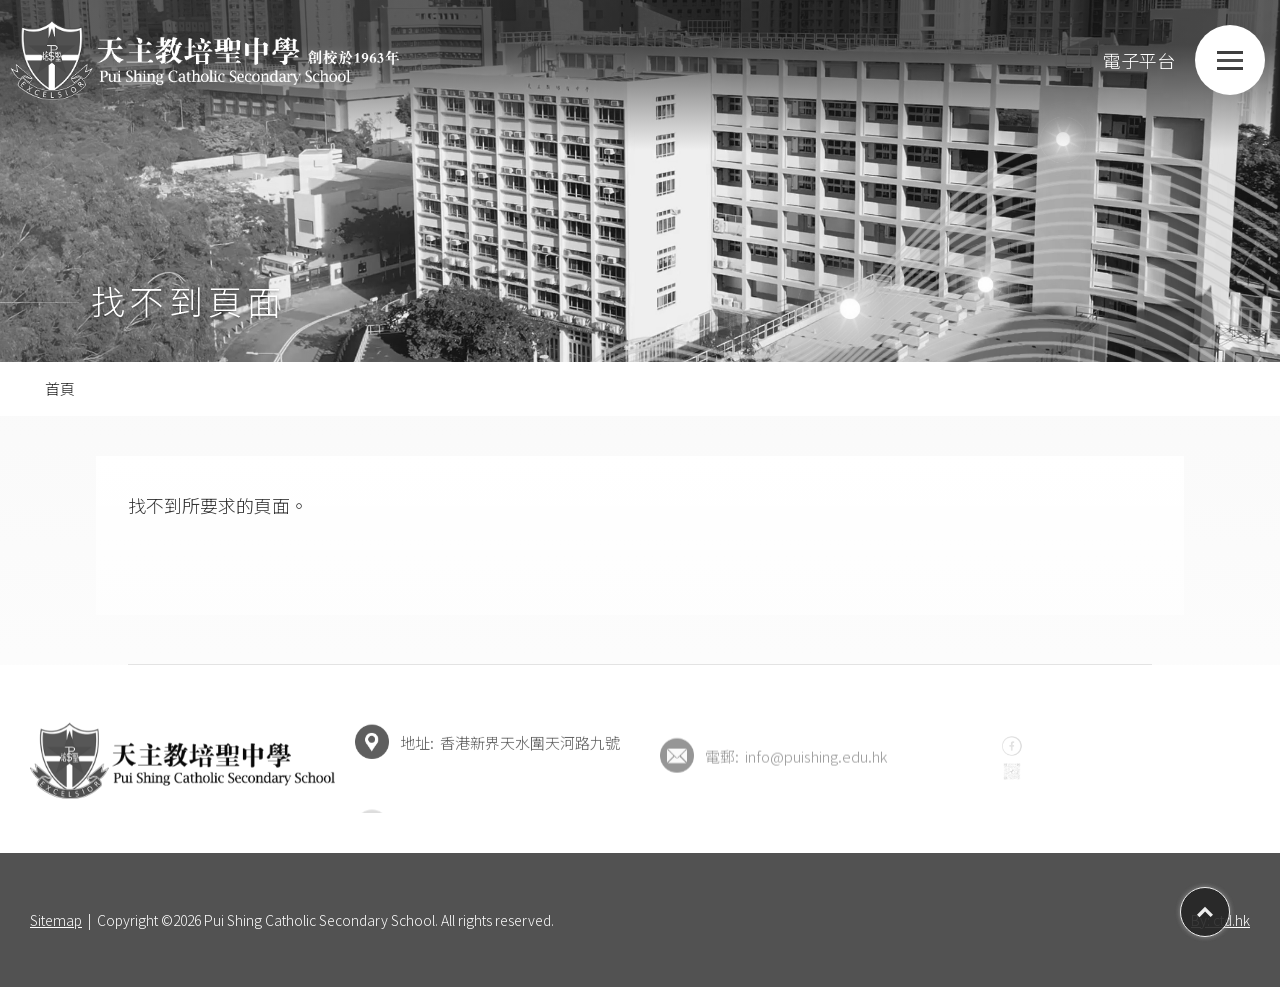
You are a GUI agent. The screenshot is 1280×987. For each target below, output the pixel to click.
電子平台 (1119, 60)
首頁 (60, 388)
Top (1229, 905)
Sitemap (56, 920)
